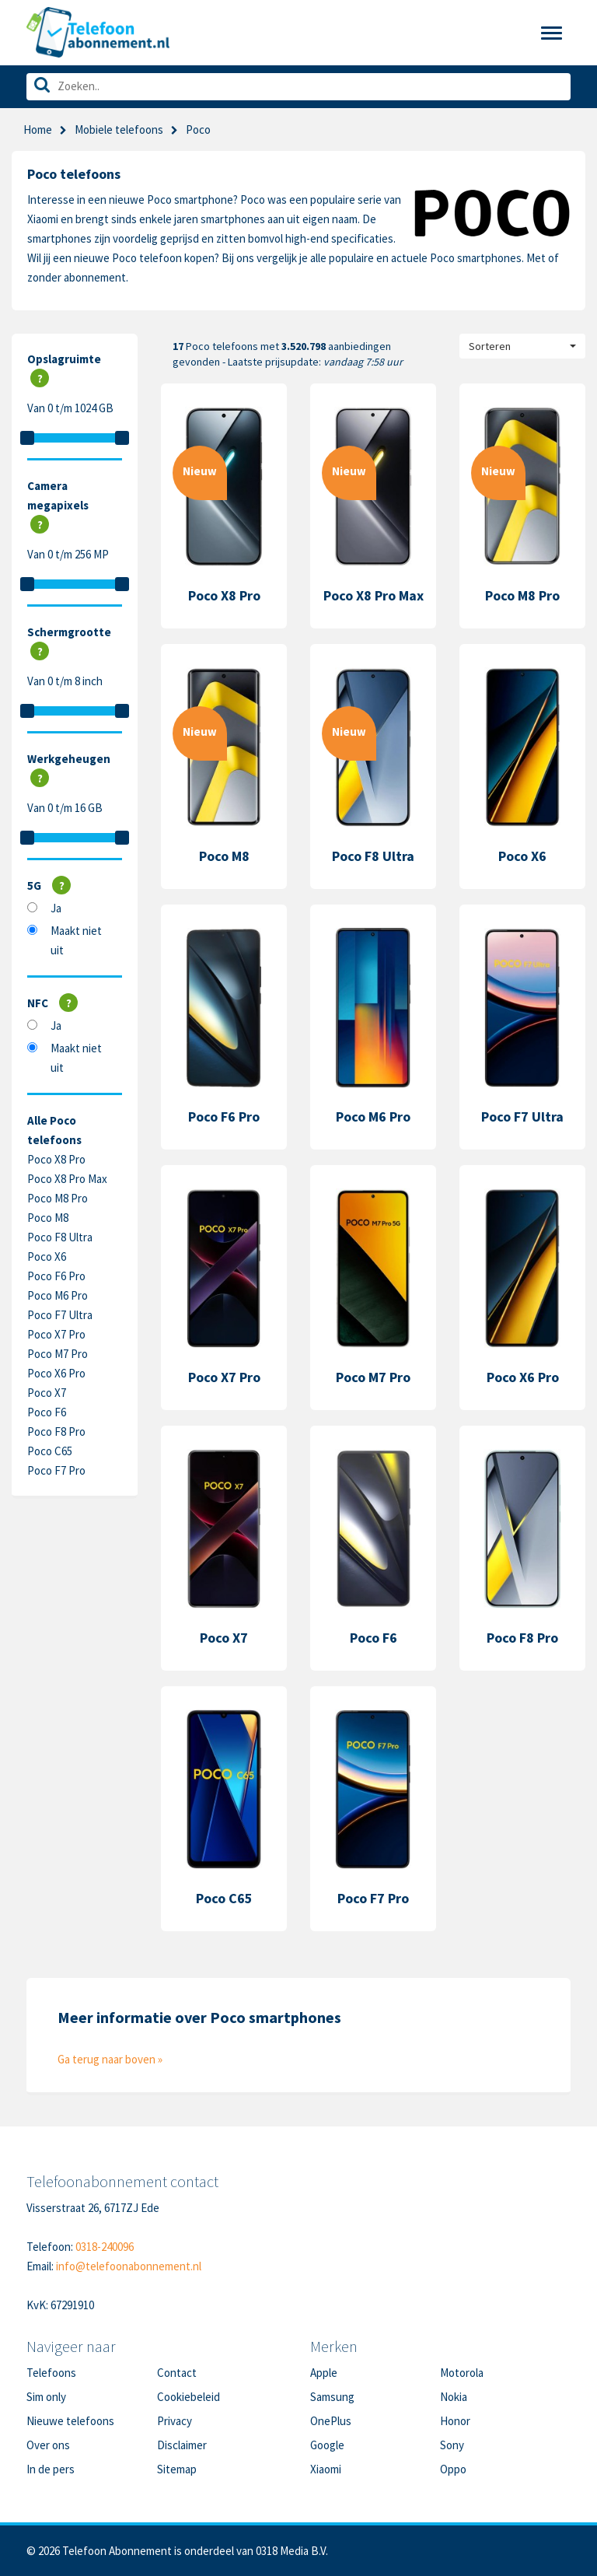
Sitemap (177, 2469)
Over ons (48, 2445)
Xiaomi (325, 2469)
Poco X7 (46, 1392)
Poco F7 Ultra (60, 1314)
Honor (455, 2420)
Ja (56, 908)
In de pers (50, 2469)
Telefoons (51, 2372)
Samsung (332, 2396)
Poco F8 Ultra (60, 1237)
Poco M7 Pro (57, 1353)
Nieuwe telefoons (70, 2420)
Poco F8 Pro (56, 1431)
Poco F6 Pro (56, 1276)
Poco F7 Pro (56, 1470)
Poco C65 (49, 1451)
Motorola (462, 2372)
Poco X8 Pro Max (67, 1178)
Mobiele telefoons (119, 129)
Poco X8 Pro (56, 1159)
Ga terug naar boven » (110, 2059)
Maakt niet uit (76, 940)
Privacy (174, 2420)
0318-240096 (104, 2246)
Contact (177, 2372)
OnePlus (330, 2420)
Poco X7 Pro (56, 1334)
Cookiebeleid (188, 2396)
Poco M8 (47, 1217)
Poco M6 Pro (57, 1295)
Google (327, 2445)
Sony (452, 2445)
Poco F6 (46, 1412)
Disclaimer (182, 2445)
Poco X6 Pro (56, 1373)
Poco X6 (46, 1256)
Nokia (453, 2396)
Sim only (46, 2396)
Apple (323, 2372)
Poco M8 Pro (57, 1198)
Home (37, 129)
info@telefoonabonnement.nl (128, 2266)
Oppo (453, 2469)
